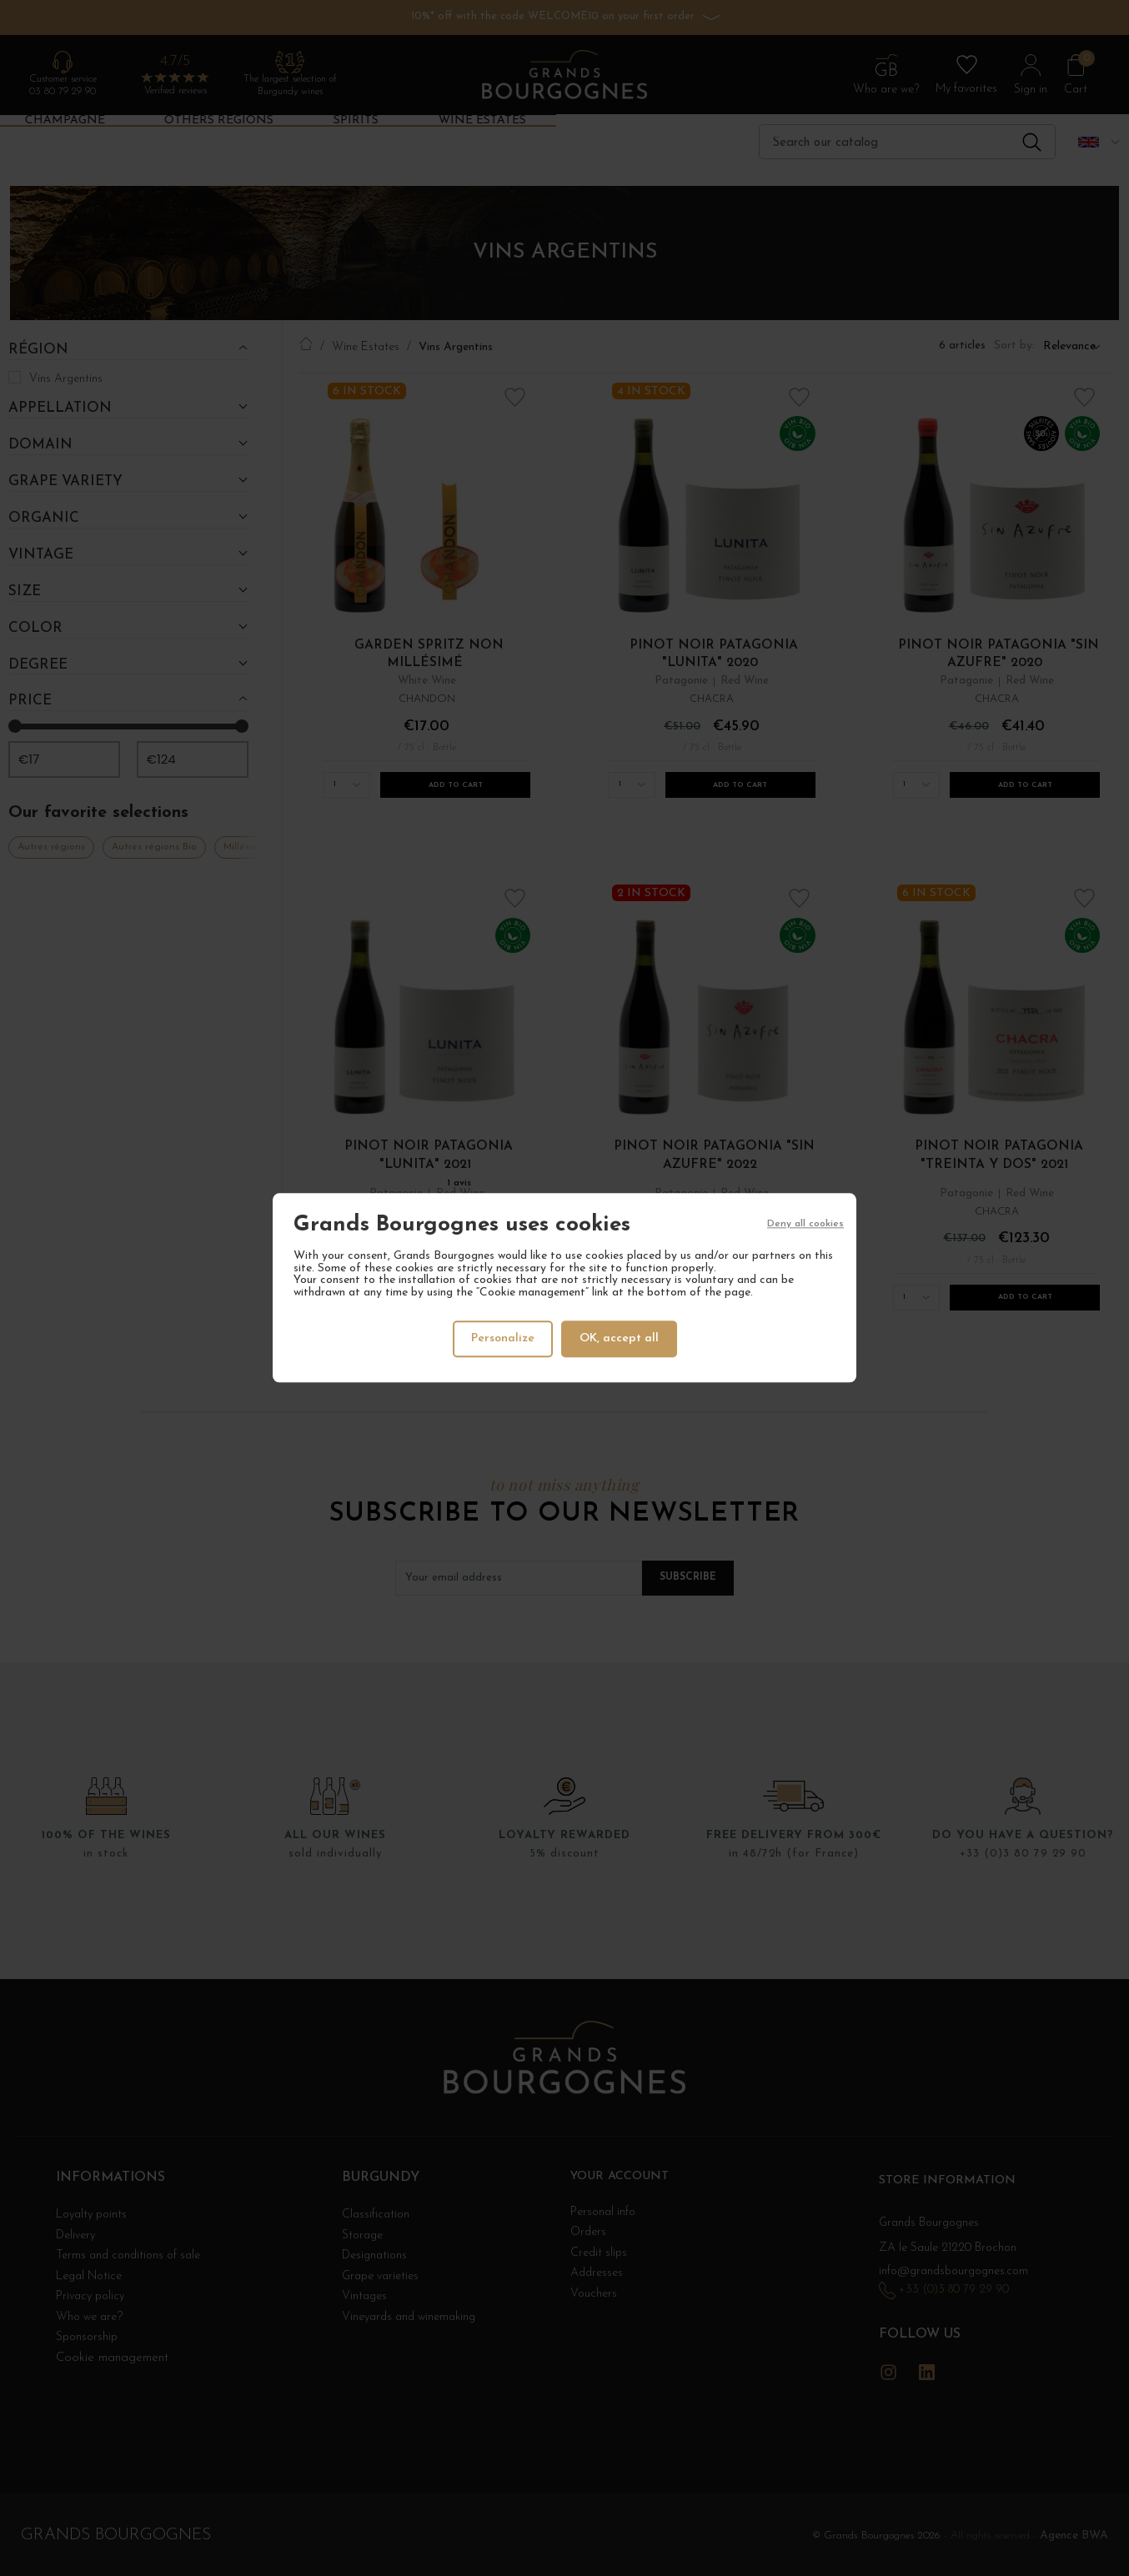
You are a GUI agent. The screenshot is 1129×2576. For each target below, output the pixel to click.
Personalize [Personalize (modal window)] (501, 1338)
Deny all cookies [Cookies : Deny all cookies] (805, 1226)
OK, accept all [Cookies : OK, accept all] (621, 1338)
